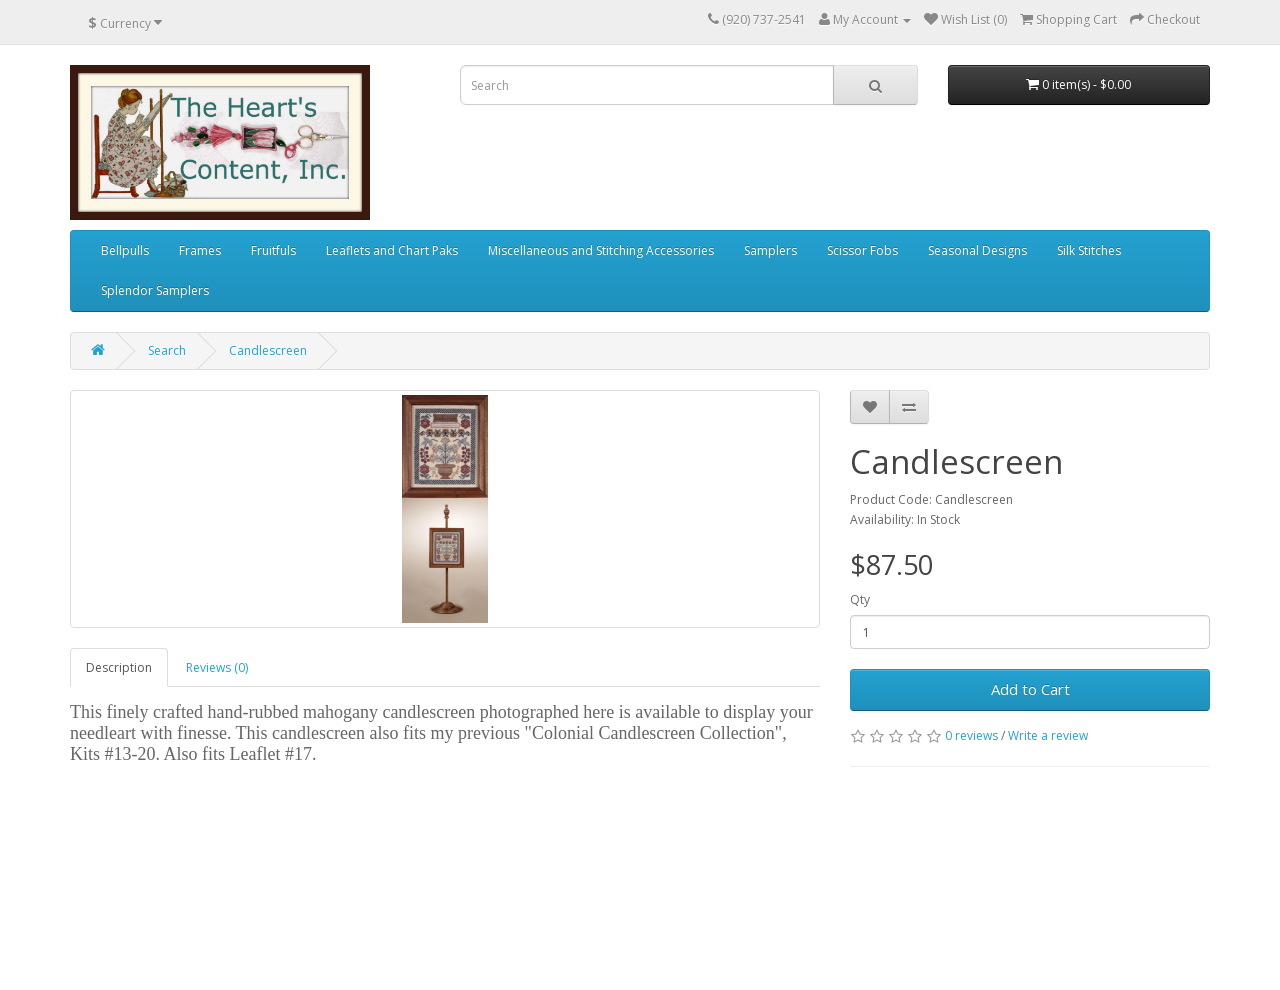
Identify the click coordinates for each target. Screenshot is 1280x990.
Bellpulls (125, 250)
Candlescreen (268, 350)
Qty (860, 599)
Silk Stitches (1089, 250)
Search (167, 350)
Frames (200, 250)
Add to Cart (1030, 689)
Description (119, 667)
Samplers (770, 250)
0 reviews (971, 735)
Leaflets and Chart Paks (392, 250)
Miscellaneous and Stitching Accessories (601, 250)
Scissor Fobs (862, 250)
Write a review (1048, 735)
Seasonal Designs (977, 250)
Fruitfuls (273, 250)
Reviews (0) (217, 667)
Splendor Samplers (155, 290)
